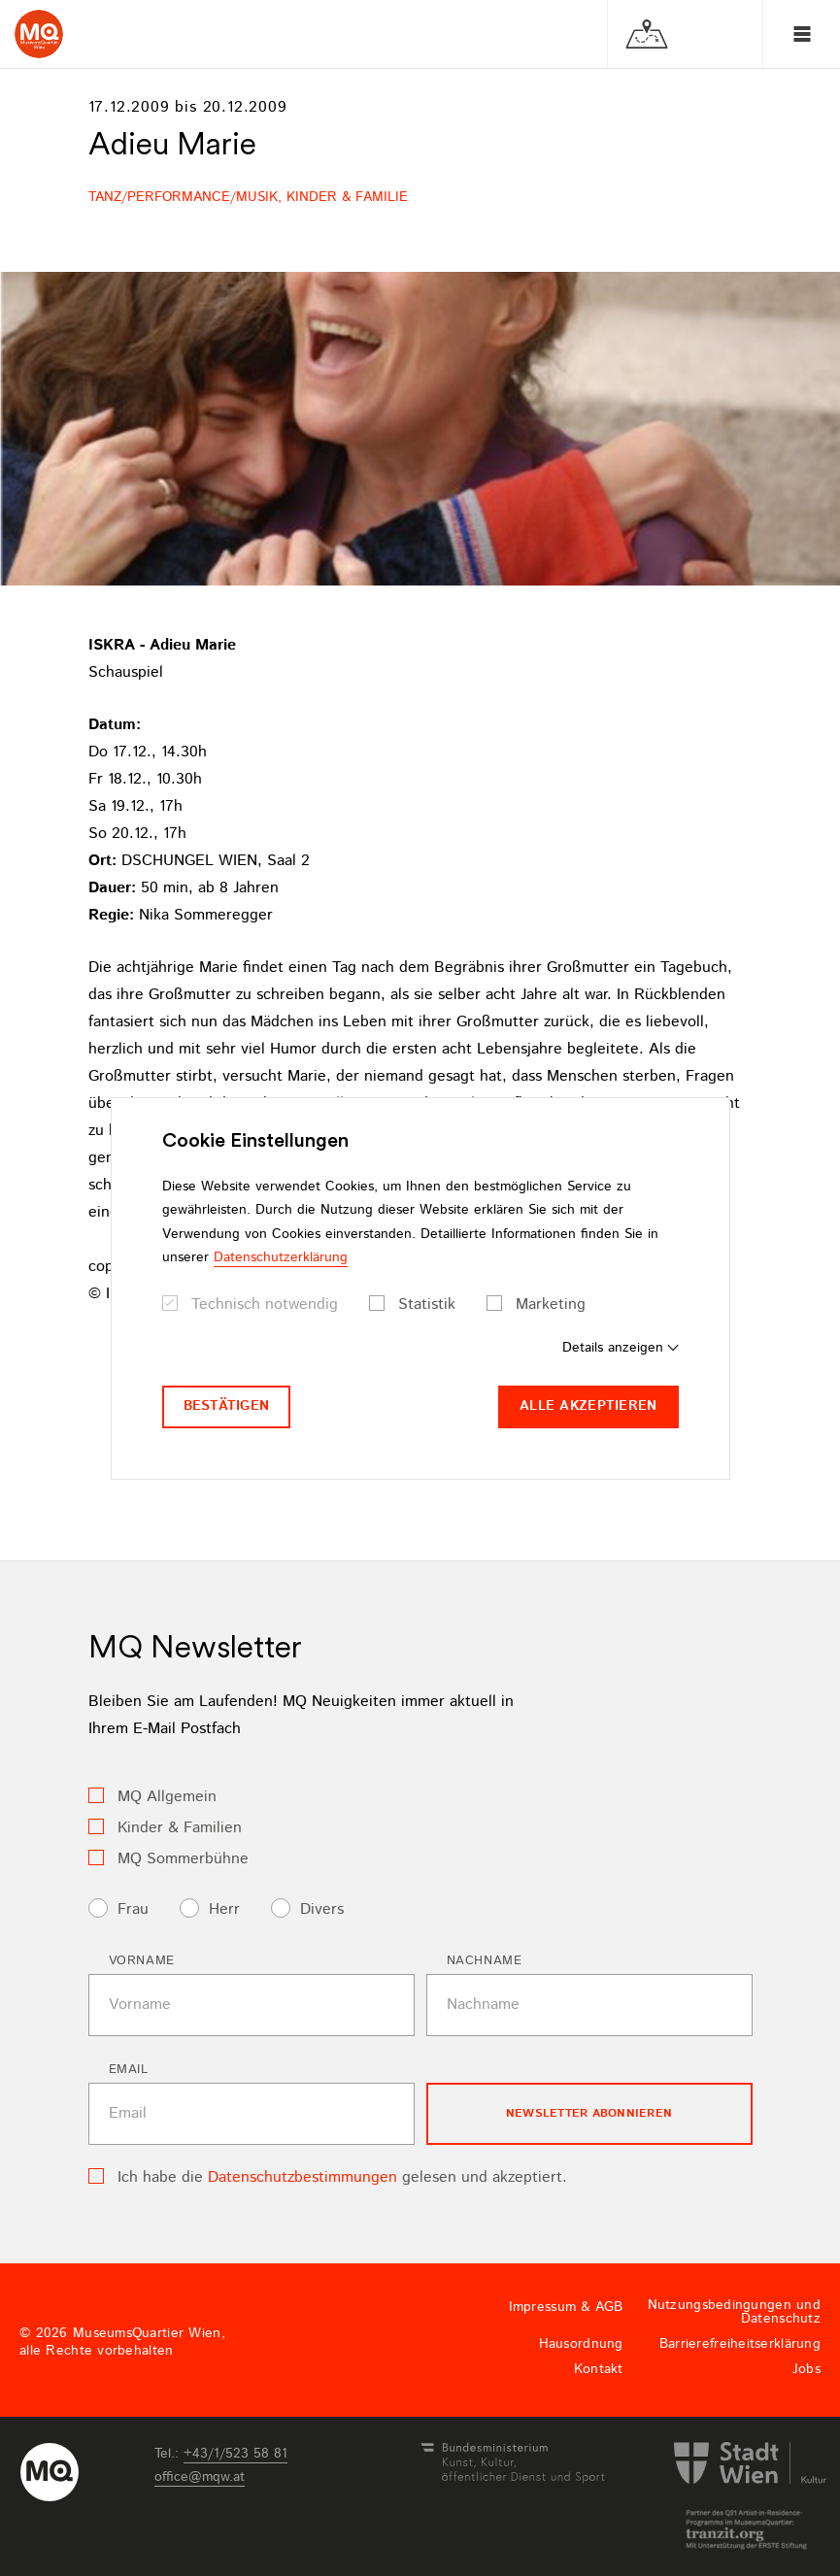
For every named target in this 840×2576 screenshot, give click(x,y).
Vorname (142, 1961)
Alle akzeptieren (588, 1406)
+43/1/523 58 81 (235, 2453)
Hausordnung (581, 2344)
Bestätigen (227, 1406)
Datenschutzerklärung (281, 1257)
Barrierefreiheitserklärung (740, 2344)
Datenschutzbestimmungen (302, 2177)
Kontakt (598, 2369)
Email (129, 2069)
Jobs (806, 2369)
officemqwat (199, 2477)
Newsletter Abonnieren (589, 2113)
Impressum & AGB (566, 2307)
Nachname (484, 1961)
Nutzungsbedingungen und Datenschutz (734, 2311)
